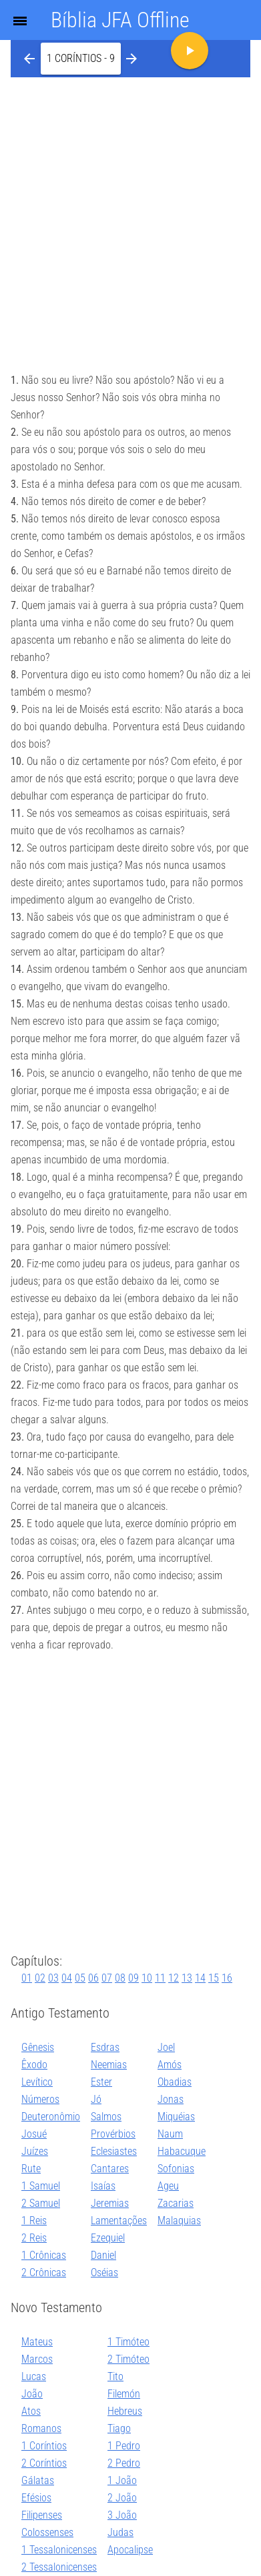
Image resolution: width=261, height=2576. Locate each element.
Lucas (33, 2376)
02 (40, 1978)
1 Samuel (40, 2186)
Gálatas (37, 2480)
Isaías (103, 2186)
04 (66, 1978)
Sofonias (176, 2168)
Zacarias (176, 2203)
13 (187, 1978)
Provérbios (113, 2134)
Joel (166, 2047)
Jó (96, 2099)
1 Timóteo (128, 2341)
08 (120, 1978)
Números (40, 2099)
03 (53, 1978)
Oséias (104, 2272)
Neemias (109, 2064)
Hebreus (124, 2411)
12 (173, 1978)
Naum (170, 2134)
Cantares (110, 2168)
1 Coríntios (44, 2445)
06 (93, 1978)
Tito (115, 2376)
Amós (170, 2064)
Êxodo (34, 2064)
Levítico (37, 2082)
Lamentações (119, 2220)
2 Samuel (40, 2203)
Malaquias (179, 2220)
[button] (81, 59)
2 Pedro (123, 2463)
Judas (120, 2532)
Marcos (37, 2359)
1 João (122, 2480)
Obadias (175, 2082)
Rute (31, 2168)
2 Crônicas (43, 2272)
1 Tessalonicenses (59, 2549)
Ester (101, 2082)
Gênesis (37, 2047)
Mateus (37, 2341)
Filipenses (41, 2515)
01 (26, 1978)
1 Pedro (123, 2445)
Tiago (119, 2428)
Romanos (41, 2428)
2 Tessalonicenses (59, 2567)
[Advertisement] (130, 214)
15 (213, 1978)
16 (227, 1978)
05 (80, 1978)
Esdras (105, 2047)
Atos (31, 2411)
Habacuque (182, 2151)
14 (200, 1978)
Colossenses (47, 2532)
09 (133, 1978)
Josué (34, 2134)
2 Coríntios (44, 2463)
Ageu (168, 2186)
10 (147, 1978)
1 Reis (34, 2220)
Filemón (123, 2393)
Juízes (34, 2151)
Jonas (171, 2099)
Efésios (36, 2497)
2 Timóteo (128, 2359)
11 (160, 1978)
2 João (122, 2497)
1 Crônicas (43, 2255)
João (32, 2393)
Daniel (103, 2255)
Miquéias (176, 2116)
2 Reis (34, 2238)
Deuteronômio (50, 2116)
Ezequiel (108, 2238)
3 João (122, 2515)
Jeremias (110, 2203)
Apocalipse (130, 2549)
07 (106, 1978)
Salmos (106, 2116)
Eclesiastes (114, 2151)
